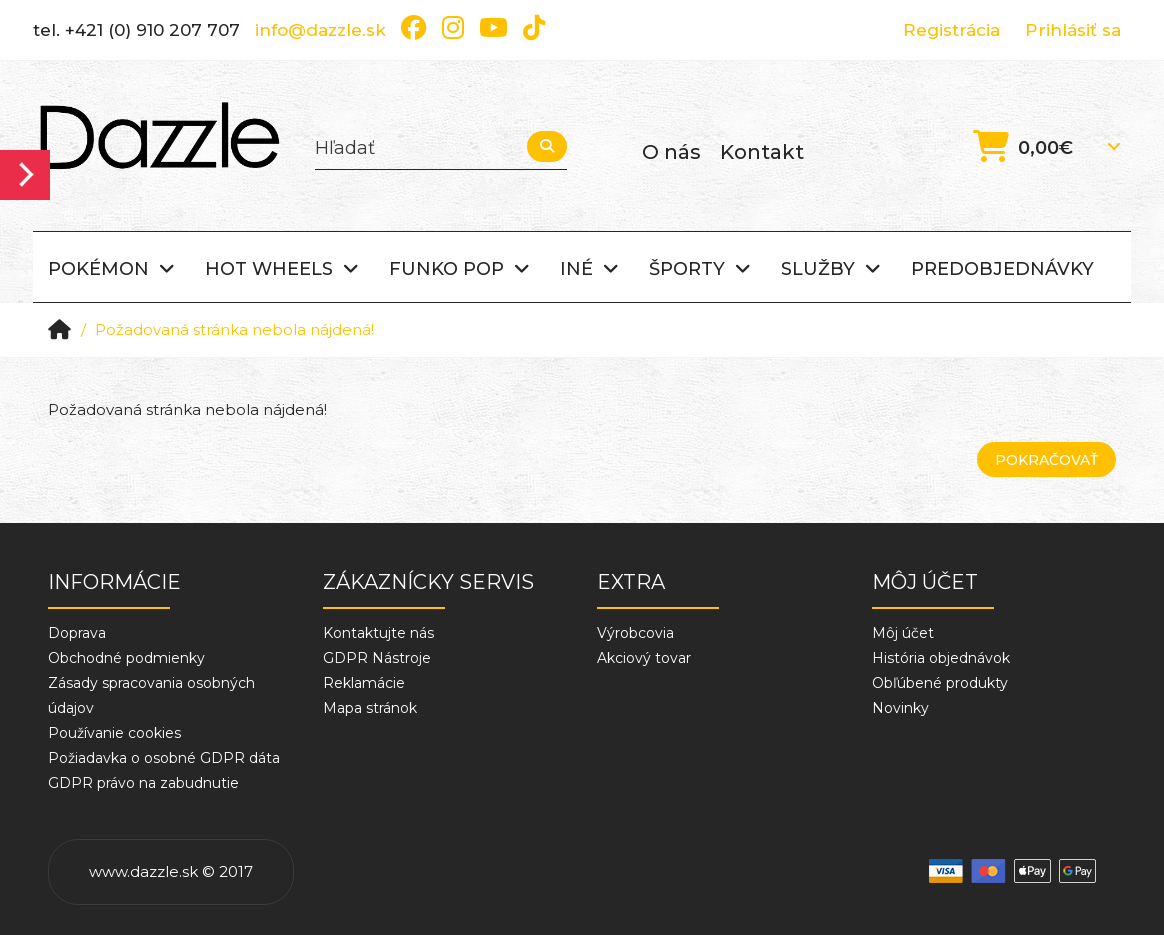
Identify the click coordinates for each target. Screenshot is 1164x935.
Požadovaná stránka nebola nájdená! (234, 329)
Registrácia (951, 30)
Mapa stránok (370, 708)
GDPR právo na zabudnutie (143, 783)
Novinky (900, 708)
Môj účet (903, 633)
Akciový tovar (644, 658)
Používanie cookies (114, 733)
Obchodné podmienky (126, 658)
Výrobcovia (635, 633)
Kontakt (762, 152)
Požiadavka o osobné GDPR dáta (164, 758)
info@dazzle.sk (320, 30)
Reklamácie (364, 683)
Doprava (77, 633)
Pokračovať (1046, 460)
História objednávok (941, 658)
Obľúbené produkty (940, 683)
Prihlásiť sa (1073, 30)
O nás (671, 152)
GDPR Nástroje (377, 658)
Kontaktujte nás (378, 633)
